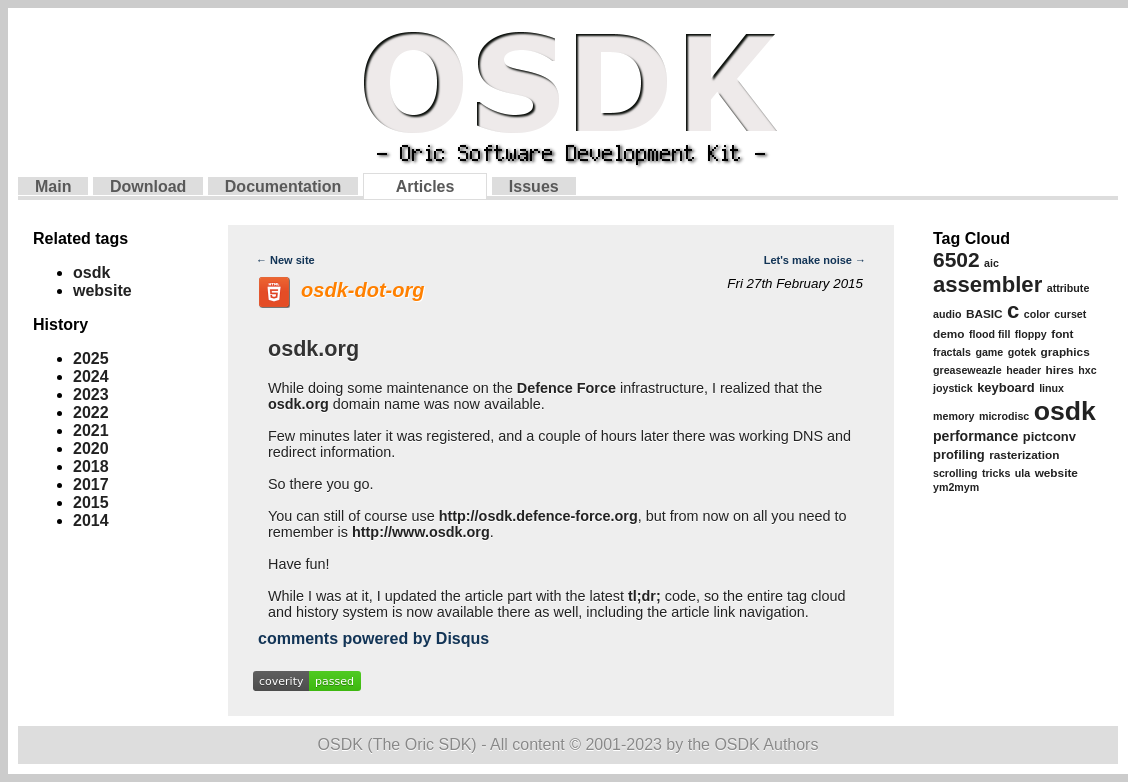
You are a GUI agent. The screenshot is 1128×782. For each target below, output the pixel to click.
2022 (91, 412)
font (1062, 334)
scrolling (955, 473)
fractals (952, 352)
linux (1051, 388)
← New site (285, 260)
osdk (91, 272)
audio (947, 314)
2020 (91, 448)
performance (975, 436)
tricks (996, 473)
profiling (959, 454)
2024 (91, 376)
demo (948, 334)
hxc (1087, 370)
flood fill (989, 334)
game (989, 352)
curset (1070, 314)
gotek (1022, 352)
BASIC (984, 314)
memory (953, 416)
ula (1022, 473)
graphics (1065, 352)
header (1023, 370)
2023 (91, 394)
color (1037, 314)
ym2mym (956, 487)
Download (148, 186)
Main (53, 186)
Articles (425, 186)
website (102, 290)
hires (1060, 370)
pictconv (1049, 436)
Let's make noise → (815, 260)
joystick (953, 388)
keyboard (1006, 387)
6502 (956, 259)
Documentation (283, 186)
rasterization (1024, 455)
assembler (987, 284)
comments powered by (373, 638)
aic (991, 263)
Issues (534, 186)
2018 (91, 466)
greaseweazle (967, 370)
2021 (91, 430)
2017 (91, 484)
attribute (1068, 288)
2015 (91, 502)
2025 (91, 358)
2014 (91, 520)
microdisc (1004, 416)
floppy (1031, 334)
